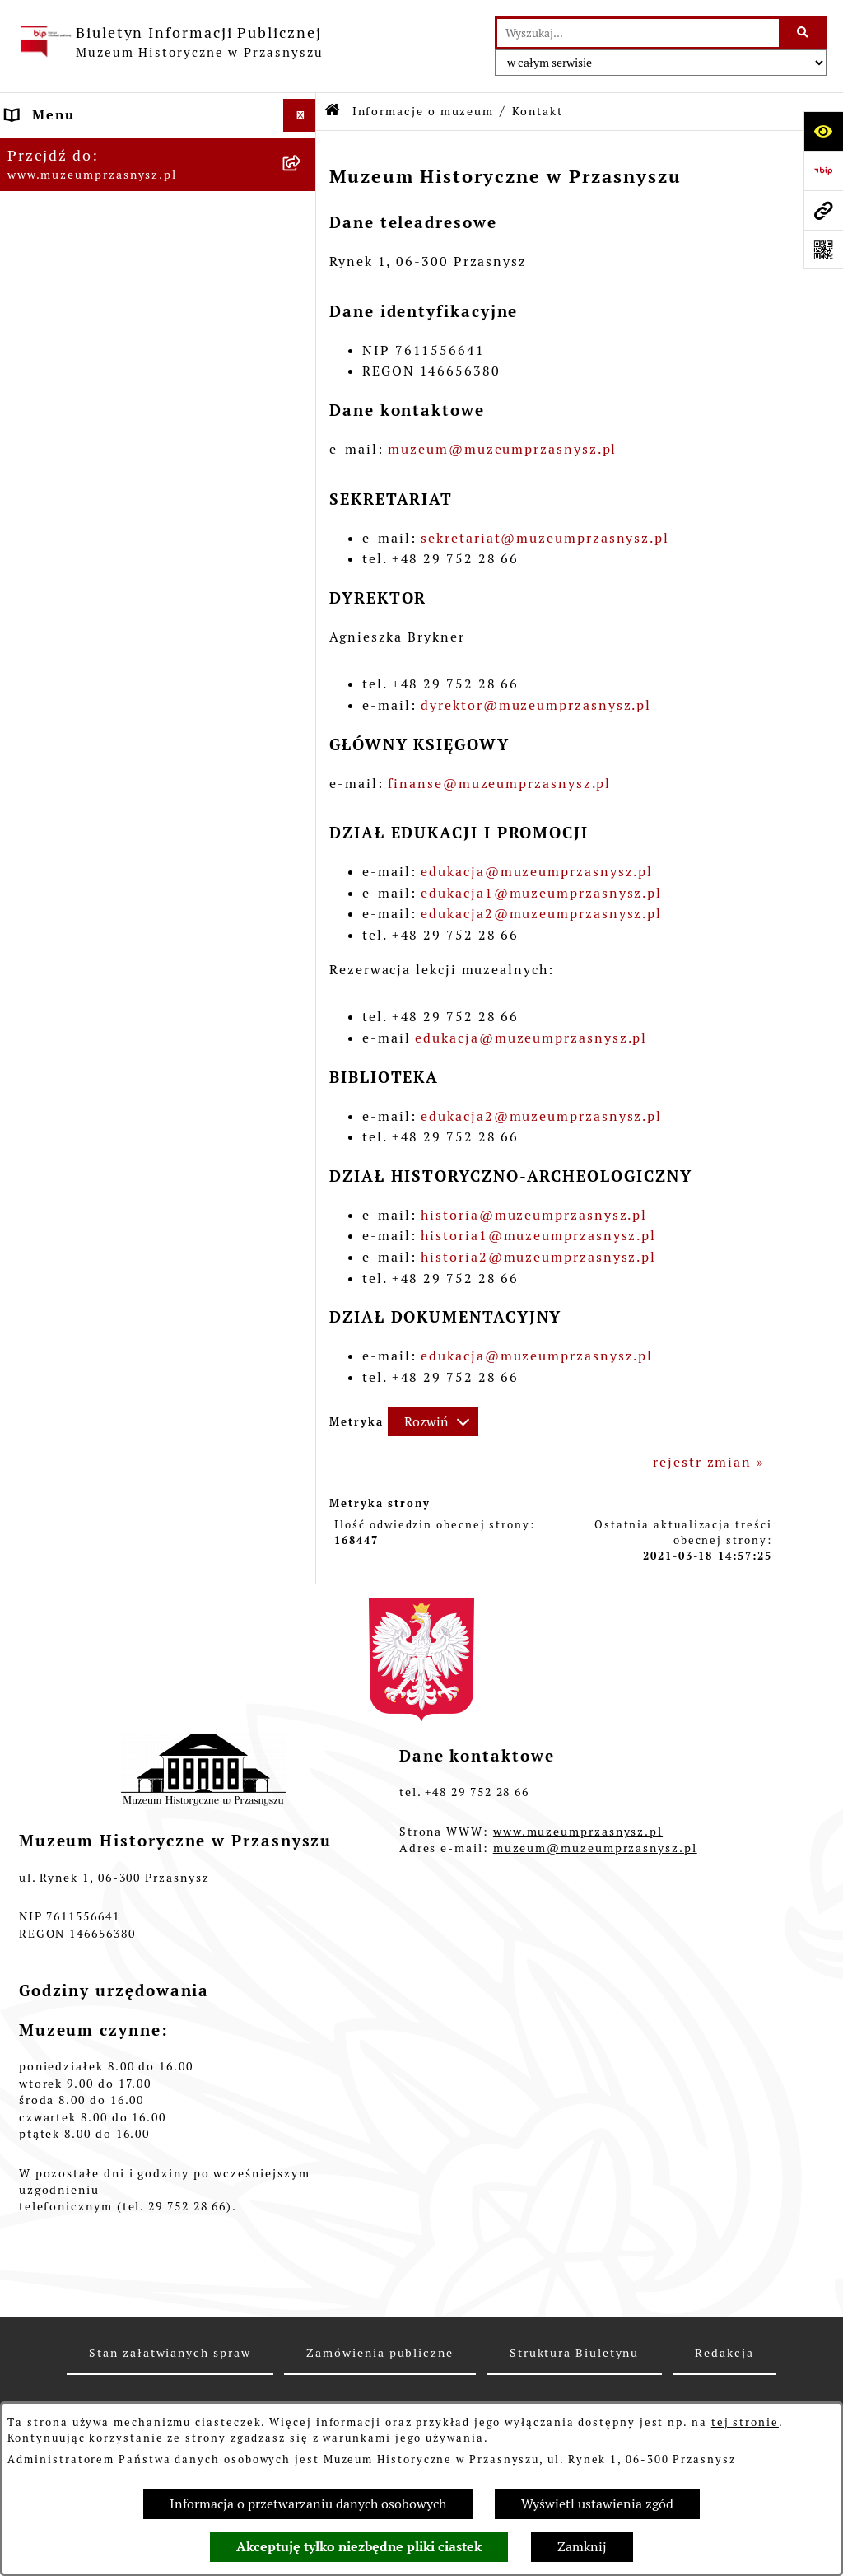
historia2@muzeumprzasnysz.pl (538, 1257)
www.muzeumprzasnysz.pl (578, 1831)
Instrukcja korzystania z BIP (112, 409)
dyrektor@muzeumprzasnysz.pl (536, 705)
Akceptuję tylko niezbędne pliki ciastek (359, 2546)
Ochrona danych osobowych (107, 475)
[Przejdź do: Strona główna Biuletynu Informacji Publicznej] (333, 112)
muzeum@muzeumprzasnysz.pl (502, 449)
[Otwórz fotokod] (823, 249)
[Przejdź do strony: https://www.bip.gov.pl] (823, 170)
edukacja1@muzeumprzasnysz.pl (541, 893)
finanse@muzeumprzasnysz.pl (499, 783)
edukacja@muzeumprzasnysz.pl (537, 871)
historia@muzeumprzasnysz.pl (534, 1215)
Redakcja (39, 343)
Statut (30, 278)
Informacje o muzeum (86, 147)
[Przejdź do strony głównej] (170, 42)
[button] (303, 149)
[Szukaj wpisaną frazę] (804, 32)
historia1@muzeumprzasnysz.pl (538, 1235)
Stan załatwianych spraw (169, 2352)
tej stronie (745, 2422)
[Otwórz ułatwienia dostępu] (823, 131)
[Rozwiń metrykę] (433, 1421)
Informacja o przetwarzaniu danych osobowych (308, 2504)
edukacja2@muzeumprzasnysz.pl (541, 913)
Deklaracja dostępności (91, 376)
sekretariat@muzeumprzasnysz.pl (545, 538)
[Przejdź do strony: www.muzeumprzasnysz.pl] (823, 210)
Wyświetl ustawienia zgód (597, 2504)
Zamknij (582, 2546)
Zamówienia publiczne (89, 311)
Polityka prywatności (84, 442)
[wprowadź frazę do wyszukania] (638, 32)
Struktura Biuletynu (574, 2352)
